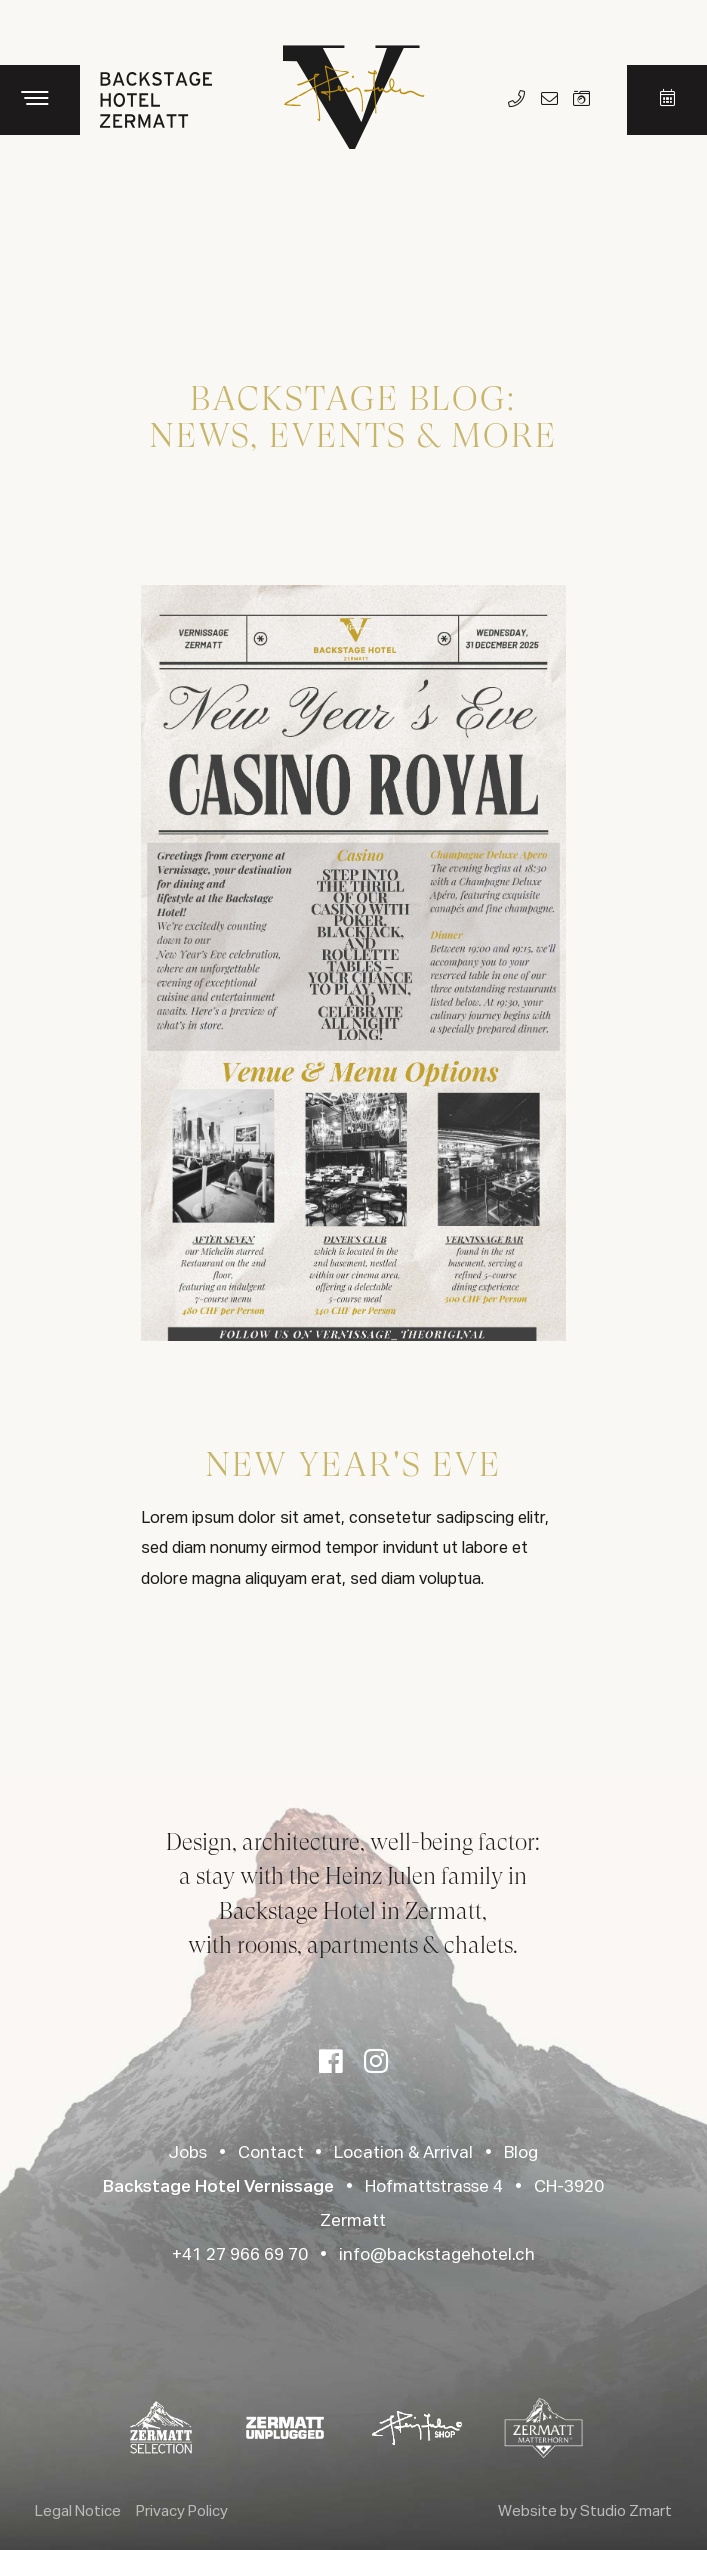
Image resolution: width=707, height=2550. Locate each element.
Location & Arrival (403, 2153)
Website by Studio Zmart (585, 2511)
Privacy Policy (182, 2511)
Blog (521, 2153)
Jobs (188, 2153)
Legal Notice (78, 2511)
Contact (271, 2153)
